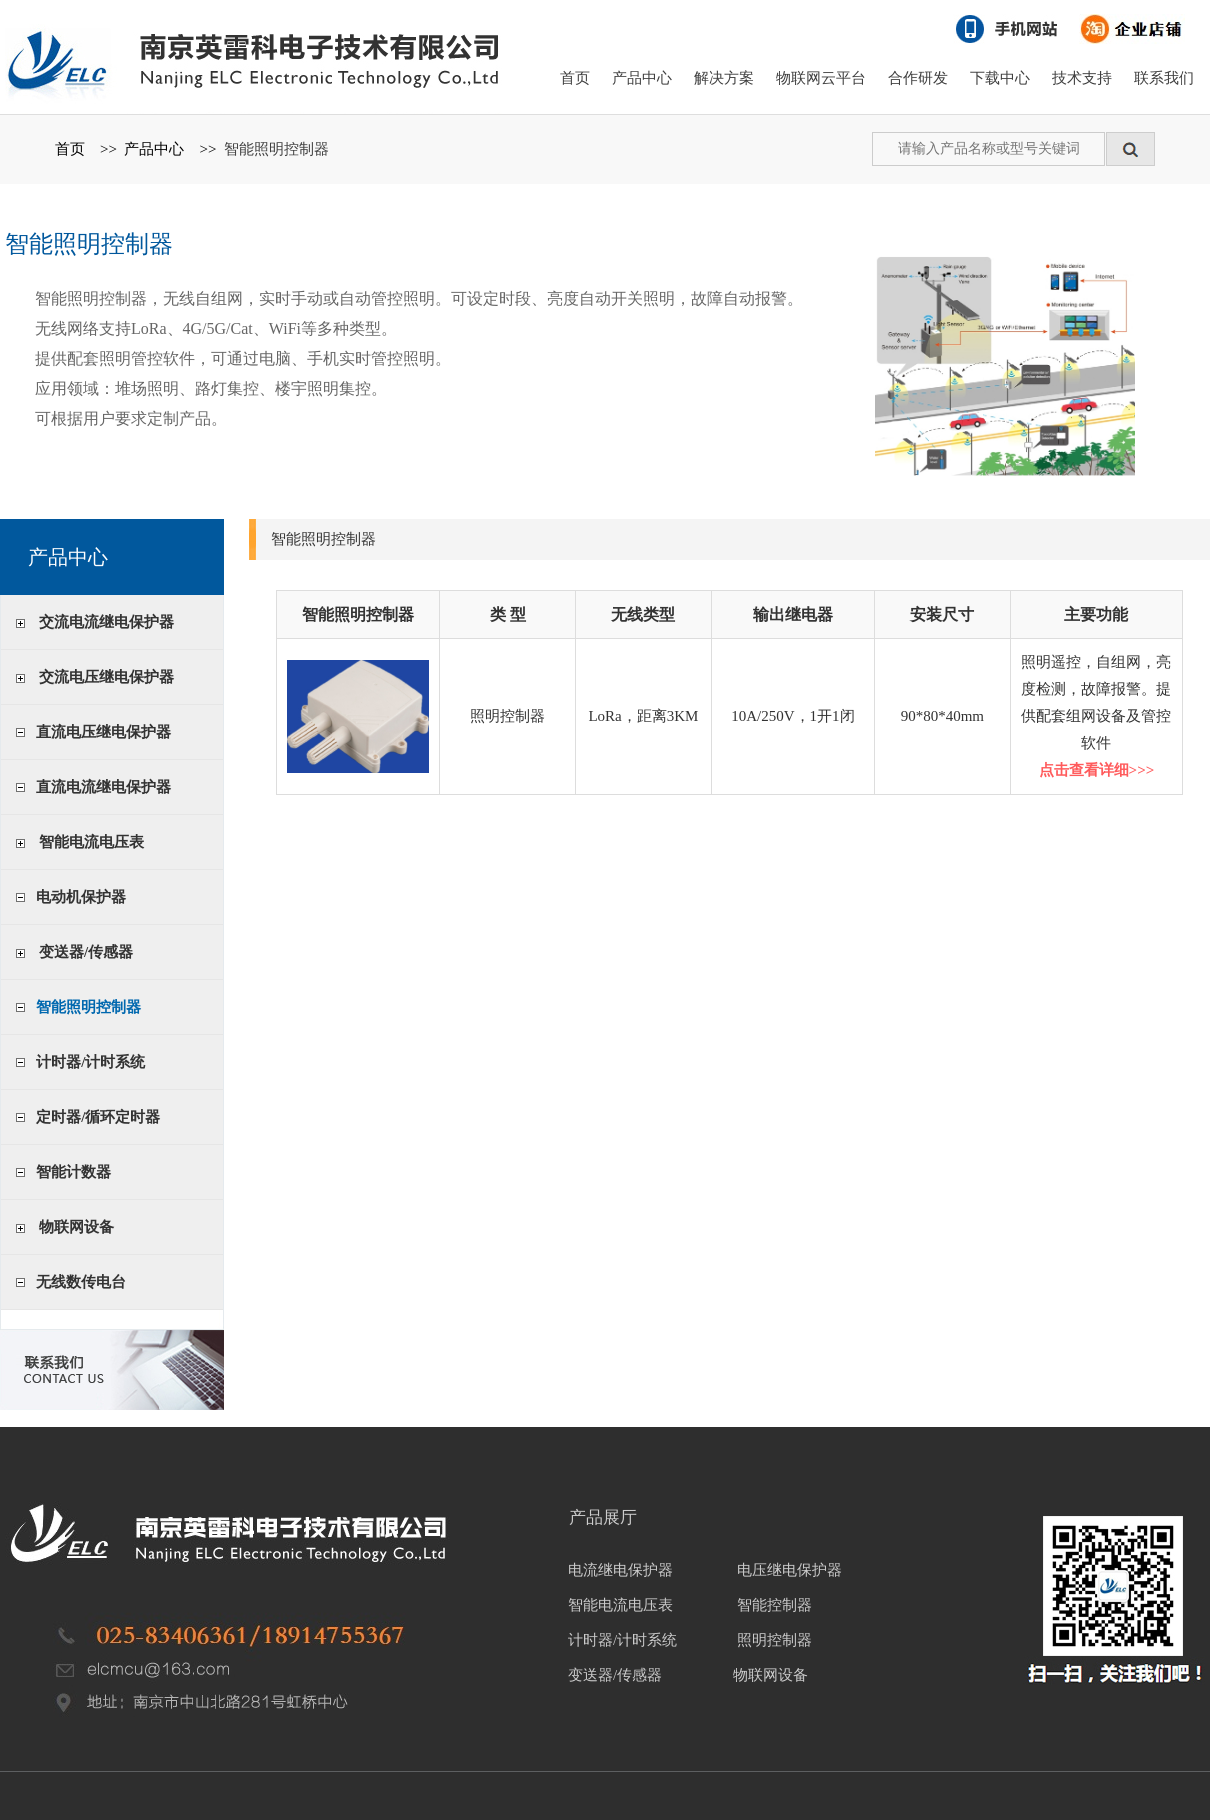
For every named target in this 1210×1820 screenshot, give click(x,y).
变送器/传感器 (86, 952)
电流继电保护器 (620, 1570)
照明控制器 (774, 1640)
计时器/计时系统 (90, 1062)
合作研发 (918, 78)
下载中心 (1000, 78)
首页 (575, 78)
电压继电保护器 (789, 1570)
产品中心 (642, 78)
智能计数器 (73, 1172)
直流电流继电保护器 (103, 787)
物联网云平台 (821, 78)
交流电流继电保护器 (106, 622)
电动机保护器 (81, 897)
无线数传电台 (81, 1282)
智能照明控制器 (276, 149)
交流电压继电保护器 (106, 677)
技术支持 (1082, 78)
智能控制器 (774, 1605)
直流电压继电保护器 (103, 732)
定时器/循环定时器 (98, 1117)
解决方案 (724, 78)
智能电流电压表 (91, 842)
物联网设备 (76, 1227)
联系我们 (1164, 78)
